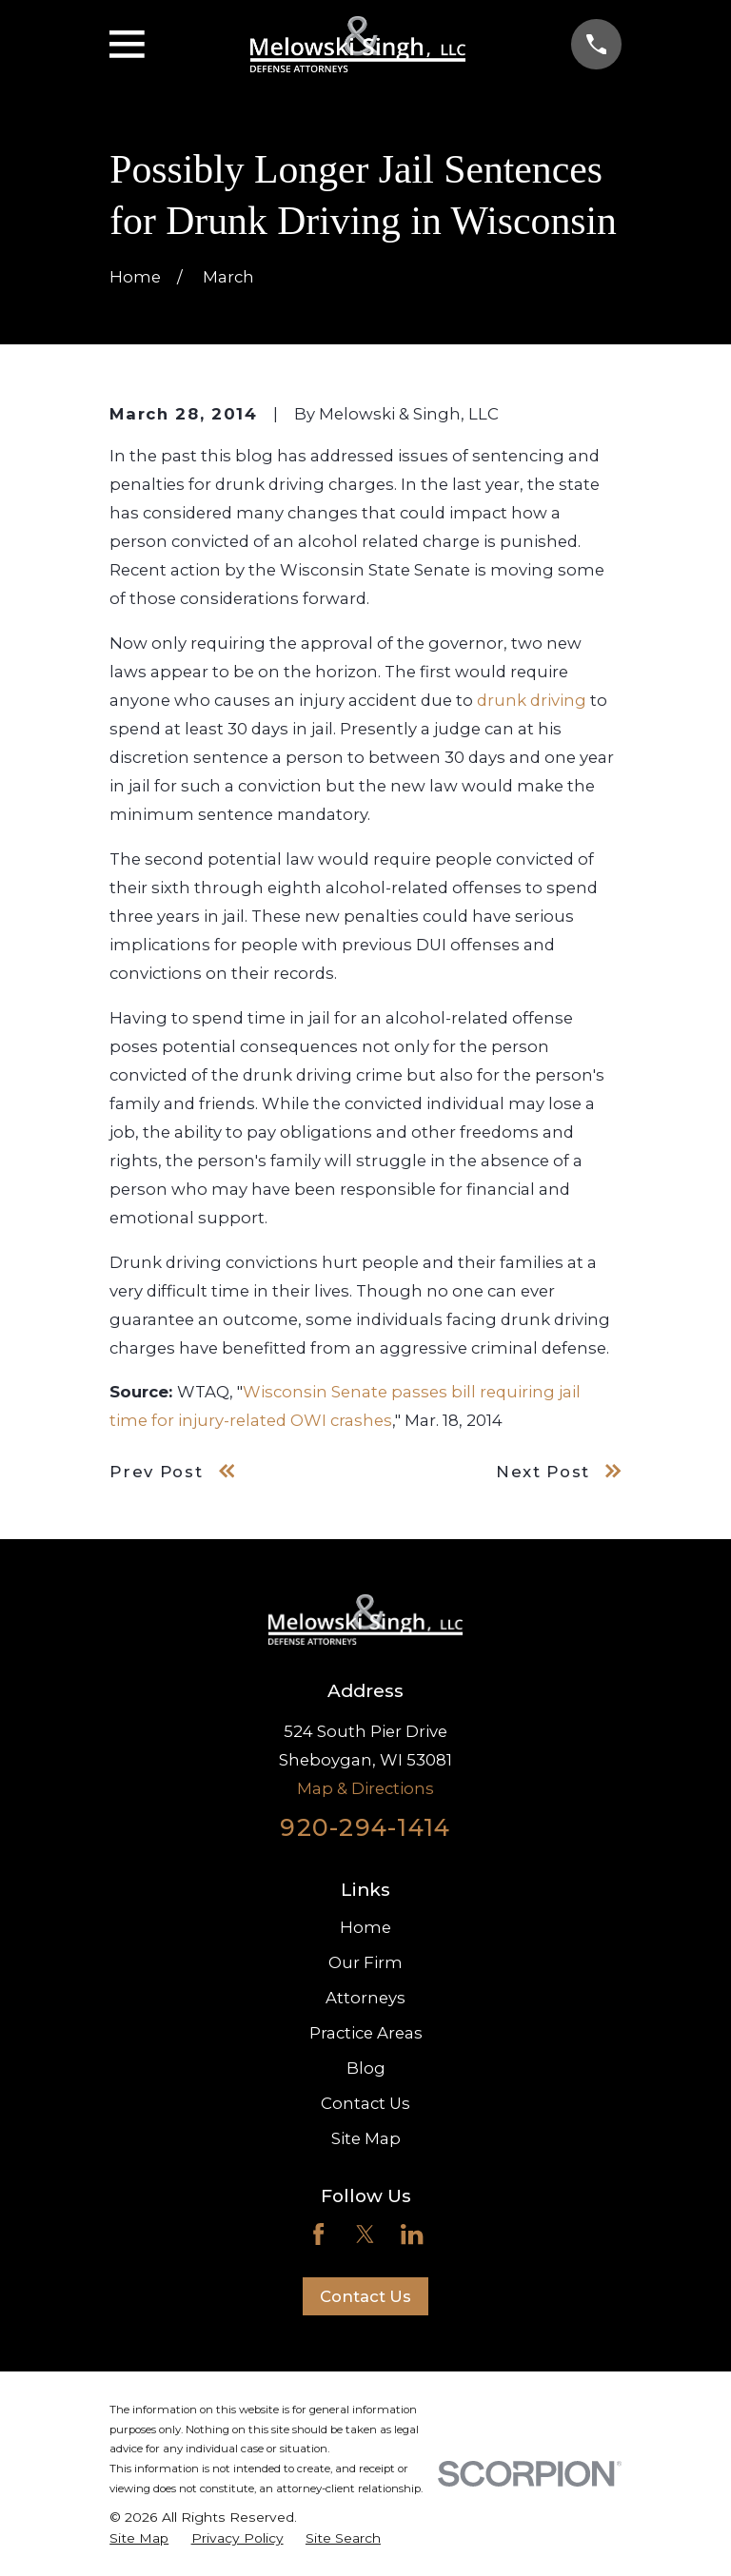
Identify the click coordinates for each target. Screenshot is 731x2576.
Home (365, 1927)
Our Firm (365, 1962)
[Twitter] (365, 2234)
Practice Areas (366, 2032)
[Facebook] (318, 2234)
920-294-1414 (365, 1827)
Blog (365, 2068)
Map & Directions (365, 1788)
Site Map (366, 2138)
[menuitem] (138, 2538)
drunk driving (531, 700)
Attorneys (365, 1997)
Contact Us (365, 2103)
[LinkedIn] (412, 2234)
